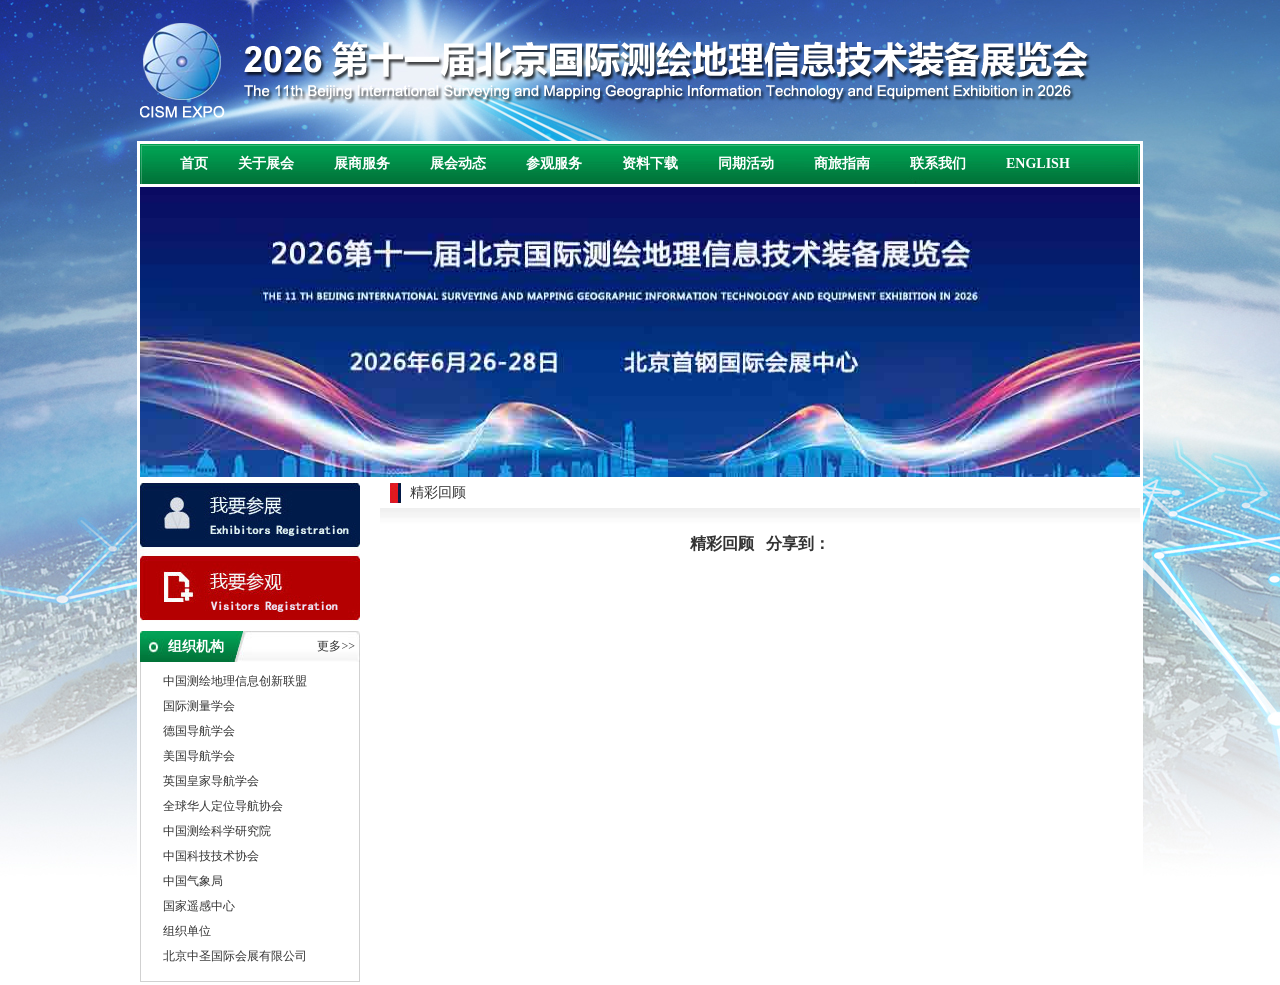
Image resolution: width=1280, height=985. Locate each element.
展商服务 (362, 163)
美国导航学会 (199, 757)
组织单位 (187, 932)
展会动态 (458, 163)
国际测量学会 (199, 707)
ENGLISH (1038, 163)
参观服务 (554, 163)
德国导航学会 (199, 732)
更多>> (336, 646)
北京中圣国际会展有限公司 (235, 957)
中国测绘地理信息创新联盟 (235, 682)
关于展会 (266, 163)
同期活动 (746, 163)
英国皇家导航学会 (211, 782)
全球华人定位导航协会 (223, 807)
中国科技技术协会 (211, 857)
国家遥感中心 (199, 907)
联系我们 (938, 163)
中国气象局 (193, 882)
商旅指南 (842, 163)
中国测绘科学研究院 (217, 832)
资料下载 (650, 163)
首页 (194, 163)
